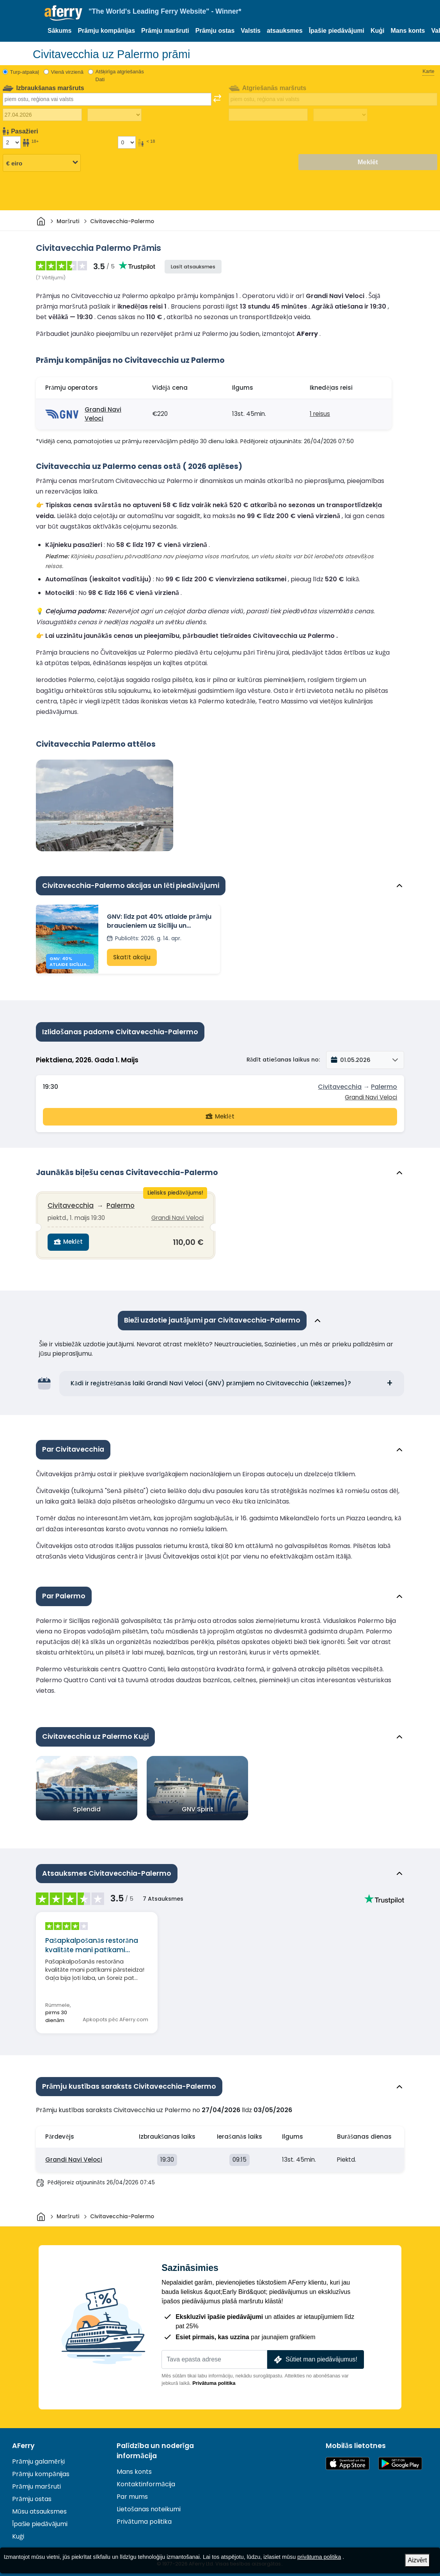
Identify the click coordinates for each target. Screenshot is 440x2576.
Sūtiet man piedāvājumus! (314, 2355)
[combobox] (107, 99)
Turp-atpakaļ (24, 72)
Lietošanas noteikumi (149, 2505)
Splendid (87, 1805)
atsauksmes (285, 30)
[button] (365, 1060)
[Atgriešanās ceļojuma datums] (268, 114)
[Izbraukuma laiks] (114, 115)
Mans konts (407, 30)
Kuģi (378, 30)
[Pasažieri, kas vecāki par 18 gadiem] (12, 142)
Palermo (384, 1085)
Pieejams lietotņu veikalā (347, 2459)
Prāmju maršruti (165, 30)
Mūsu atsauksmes (39, 2507)
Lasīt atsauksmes (193, 266)
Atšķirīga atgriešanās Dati (120, 75)
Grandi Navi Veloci (103, 414)
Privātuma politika (213, 2379)
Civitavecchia (340, 1085)
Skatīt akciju (131, 958)
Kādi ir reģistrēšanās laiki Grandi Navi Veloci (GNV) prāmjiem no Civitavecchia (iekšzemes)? (211, 1379)
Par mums (132, 2492)
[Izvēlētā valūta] (41, 162)
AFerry (23, 2441)
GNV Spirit (197, 1805)
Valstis (251, 30)
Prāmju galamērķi (38, 2457)
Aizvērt (417, 2560)
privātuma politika (319, 2557)
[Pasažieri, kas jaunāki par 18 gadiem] (127, 142)
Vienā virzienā (67, 72)
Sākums (59, 30)
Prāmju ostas (214, 30)
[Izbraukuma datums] (42, 114)
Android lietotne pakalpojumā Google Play (400, 2459)
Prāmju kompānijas (106, 30)
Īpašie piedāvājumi (336, 30)
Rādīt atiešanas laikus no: (283, 1059)
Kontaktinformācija (146, 2480)
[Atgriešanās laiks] (340, 115)
